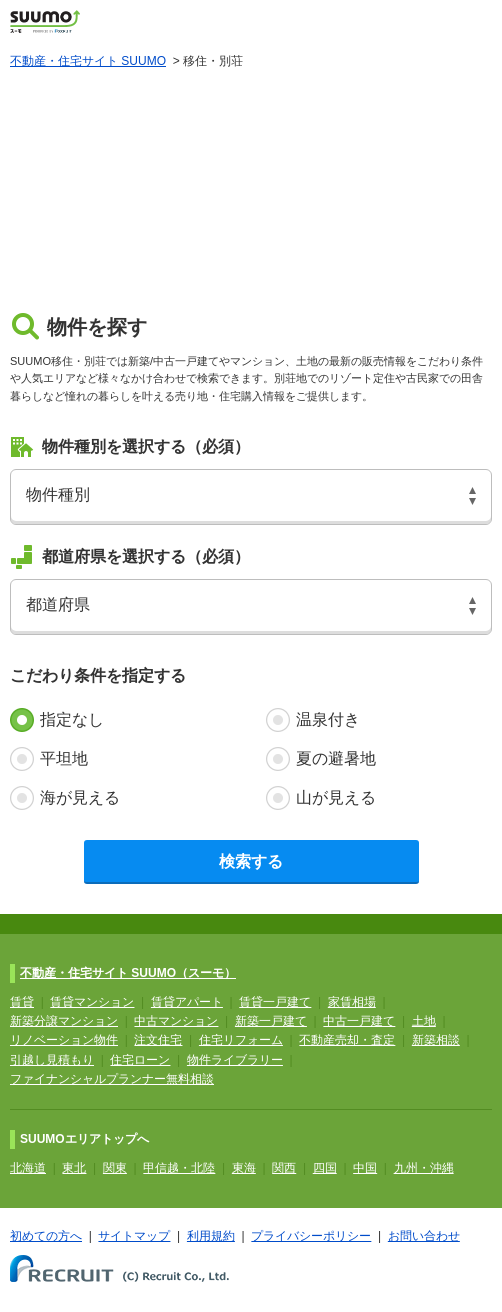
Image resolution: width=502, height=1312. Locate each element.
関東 (115, 1168)
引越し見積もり (52, 1060)
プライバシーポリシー (311, 1236)
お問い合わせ (424, 1236)
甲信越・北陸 (179, 1168)
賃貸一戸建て (275, 1002)
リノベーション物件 (64, 1040)
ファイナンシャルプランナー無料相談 (112, 1079)
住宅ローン (140, 1060)
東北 (74, 1168)
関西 (284, 1168)
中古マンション (176, 1021)
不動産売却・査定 (347, 1040)
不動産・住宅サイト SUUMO (88, 61)
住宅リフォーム (241, 1040)
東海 (244, 1168)
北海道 (28, 1168)
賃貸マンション (92, 1002)
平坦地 (64, 758)
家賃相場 (352, 1002)
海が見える (80, 797)
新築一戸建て (271, 1021)
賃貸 (22, 1002)
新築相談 (436, 1040)
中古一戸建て (359, 1021)
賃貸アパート (187, 1002)
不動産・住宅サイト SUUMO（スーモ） (128, 973)
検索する (251, 861)
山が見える (336, 797)
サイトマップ (134, 1236)
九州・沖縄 (424, 1168)
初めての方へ (46, 1236)
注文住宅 (158, 1040)
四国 (325, 1168)
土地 (424, 1021)
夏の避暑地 (336, 758)
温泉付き (328, 719)
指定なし (72, 719)
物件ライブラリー (235, 1060)
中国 (365, 1168)
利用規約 (211, 1236)
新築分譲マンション (64, 1021)
